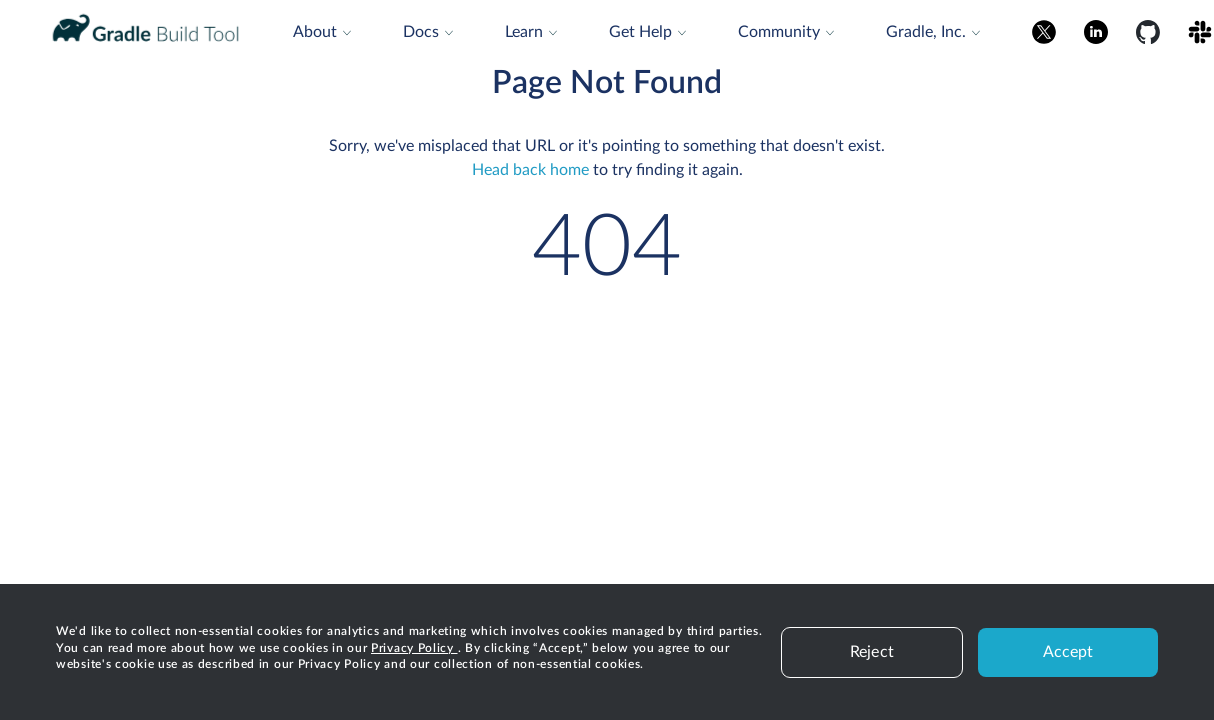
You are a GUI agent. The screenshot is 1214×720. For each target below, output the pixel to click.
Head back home (530, 170)
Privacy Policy (414, 648)
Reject (872, 652)
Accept (1068, 652)
